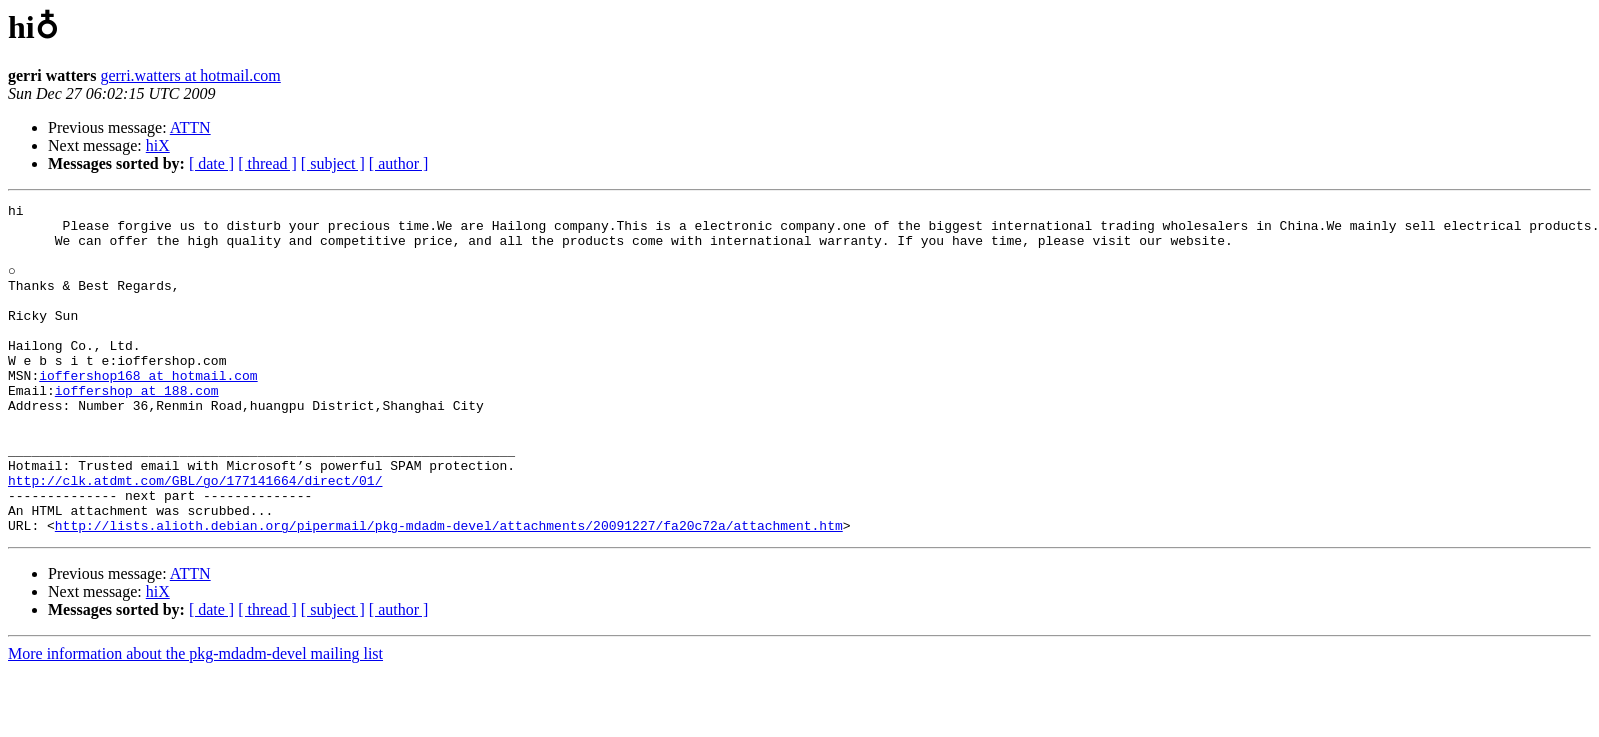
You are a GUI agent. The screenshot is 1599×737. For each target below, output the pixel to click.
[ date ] (211, 163)
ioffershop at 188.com (137, 429)
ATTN (190, 127)
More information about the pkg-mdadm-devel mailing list (195, 719)
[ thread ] (267, 163)
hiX (158, 145)
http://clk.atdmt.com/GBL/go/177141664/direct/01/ (195, 537)
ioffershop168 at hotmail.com (148, 411)
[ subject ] (333, 163)
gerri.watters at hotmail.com (190, 75)
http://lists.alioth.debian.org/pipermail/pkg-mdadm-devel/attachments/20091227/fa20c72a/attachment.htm (449, 591)
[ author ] (399, 163)
